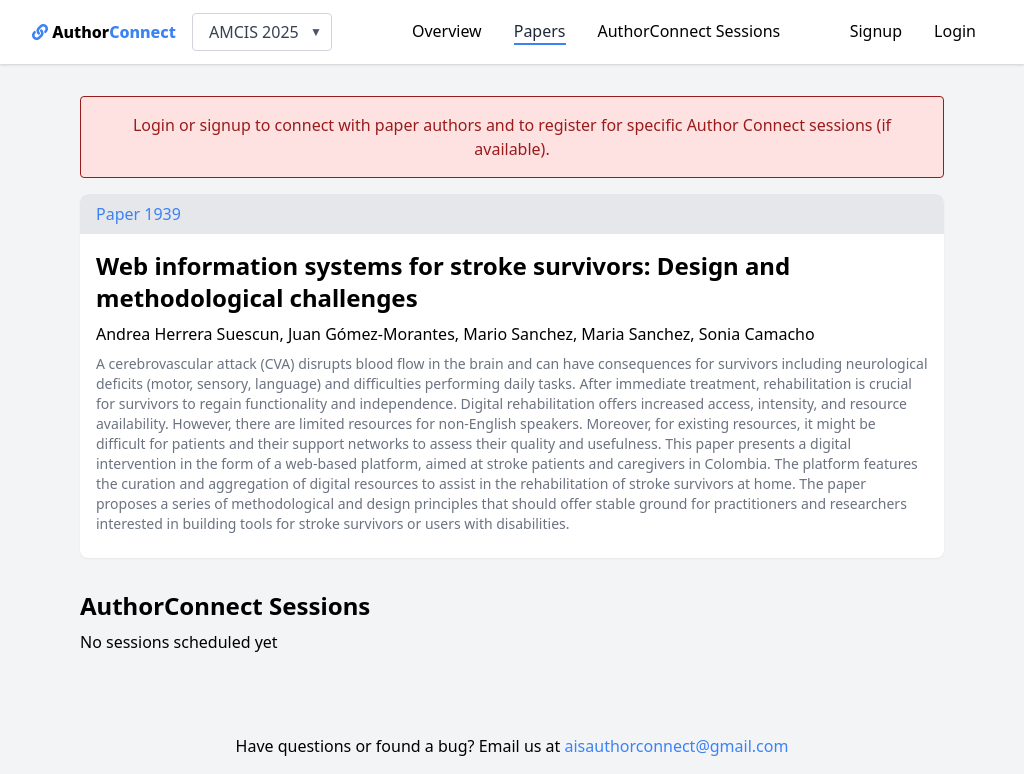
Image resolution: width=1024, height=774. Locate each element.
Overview (447, 31)
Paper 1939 (138, 214)
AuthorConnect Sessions (689, 31)
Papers (540, 31)
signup (224, 125)
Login (955, 31)
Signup (876, 31)
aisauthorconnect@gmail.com (677, 746)
